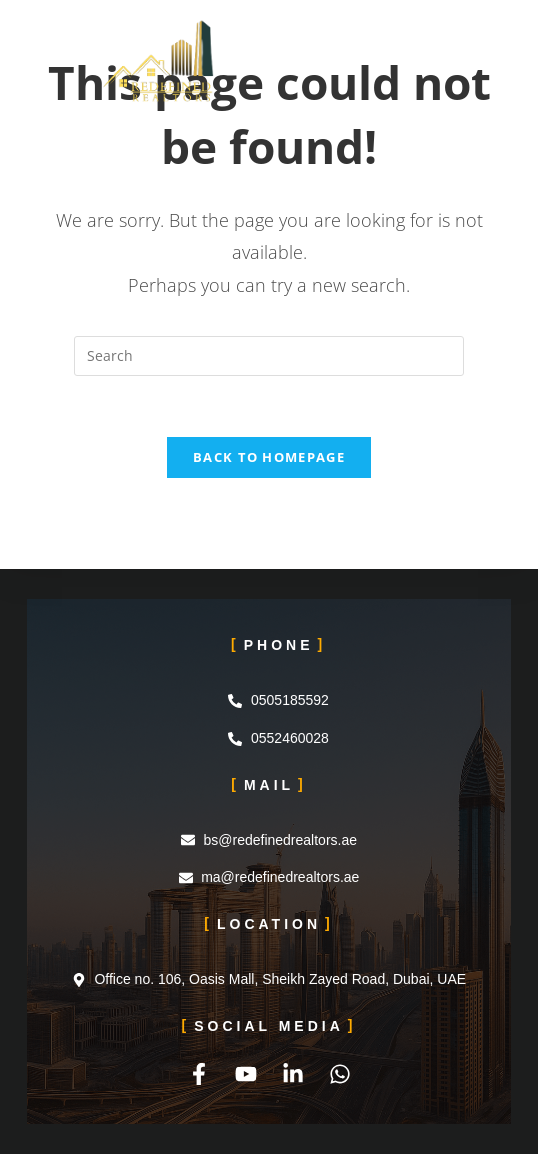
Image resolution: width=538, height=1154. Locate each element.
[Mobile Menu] (427, 45)
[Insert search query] (269, 356)
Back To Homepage (269, 457)
